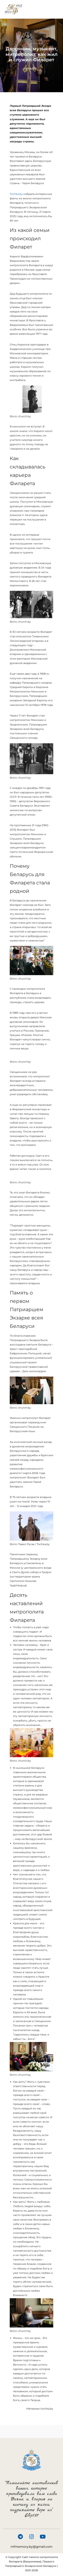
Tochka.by (16, 194)
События (32, 44)
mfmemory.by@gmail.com (31, 2547)
